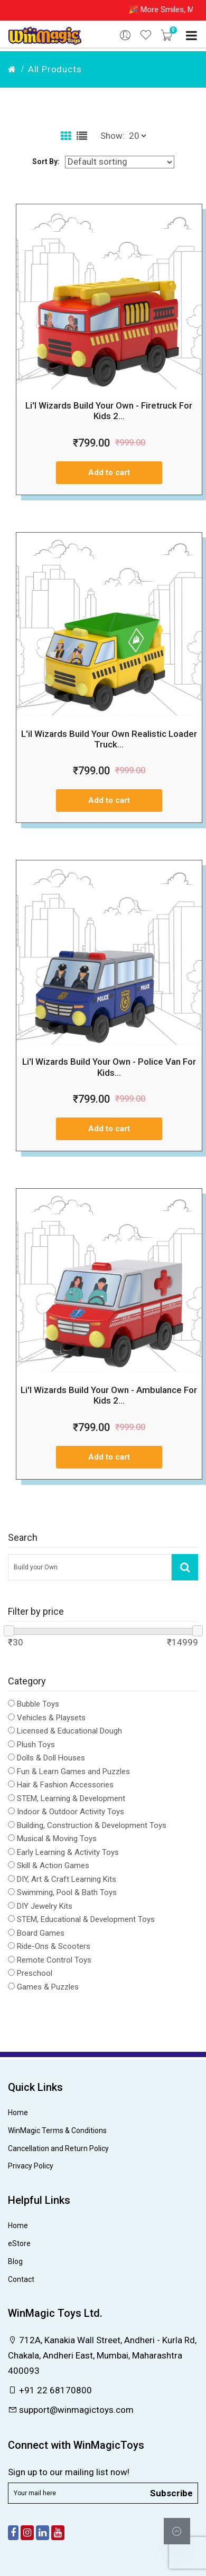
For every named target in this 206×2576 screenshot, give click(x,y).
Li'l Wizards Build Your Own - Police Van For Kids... (109, 1066)
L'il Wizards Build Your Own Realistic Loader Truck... (109, 739)
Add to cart (109, 472)
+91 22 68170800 (50, 2390)
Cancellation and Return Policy (58, 2148)
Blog (15, 2261)
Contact (21, 2279)
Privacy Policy (30, 2166)
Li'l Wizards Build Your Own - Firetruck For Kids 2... (108, 410)
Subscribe (171, 2492)
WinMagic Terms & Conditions (57, 2130)
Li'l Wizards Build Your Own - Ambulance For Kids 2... (109, 1395)
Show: (112, 135)
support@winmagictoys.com (71, 2409)
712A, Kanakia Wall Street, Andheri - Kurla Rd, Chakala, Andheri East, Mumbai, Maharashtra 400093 (102, 2355)
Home (18, 2112)
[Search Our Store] (90, 1567)
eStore (19, 2243)
